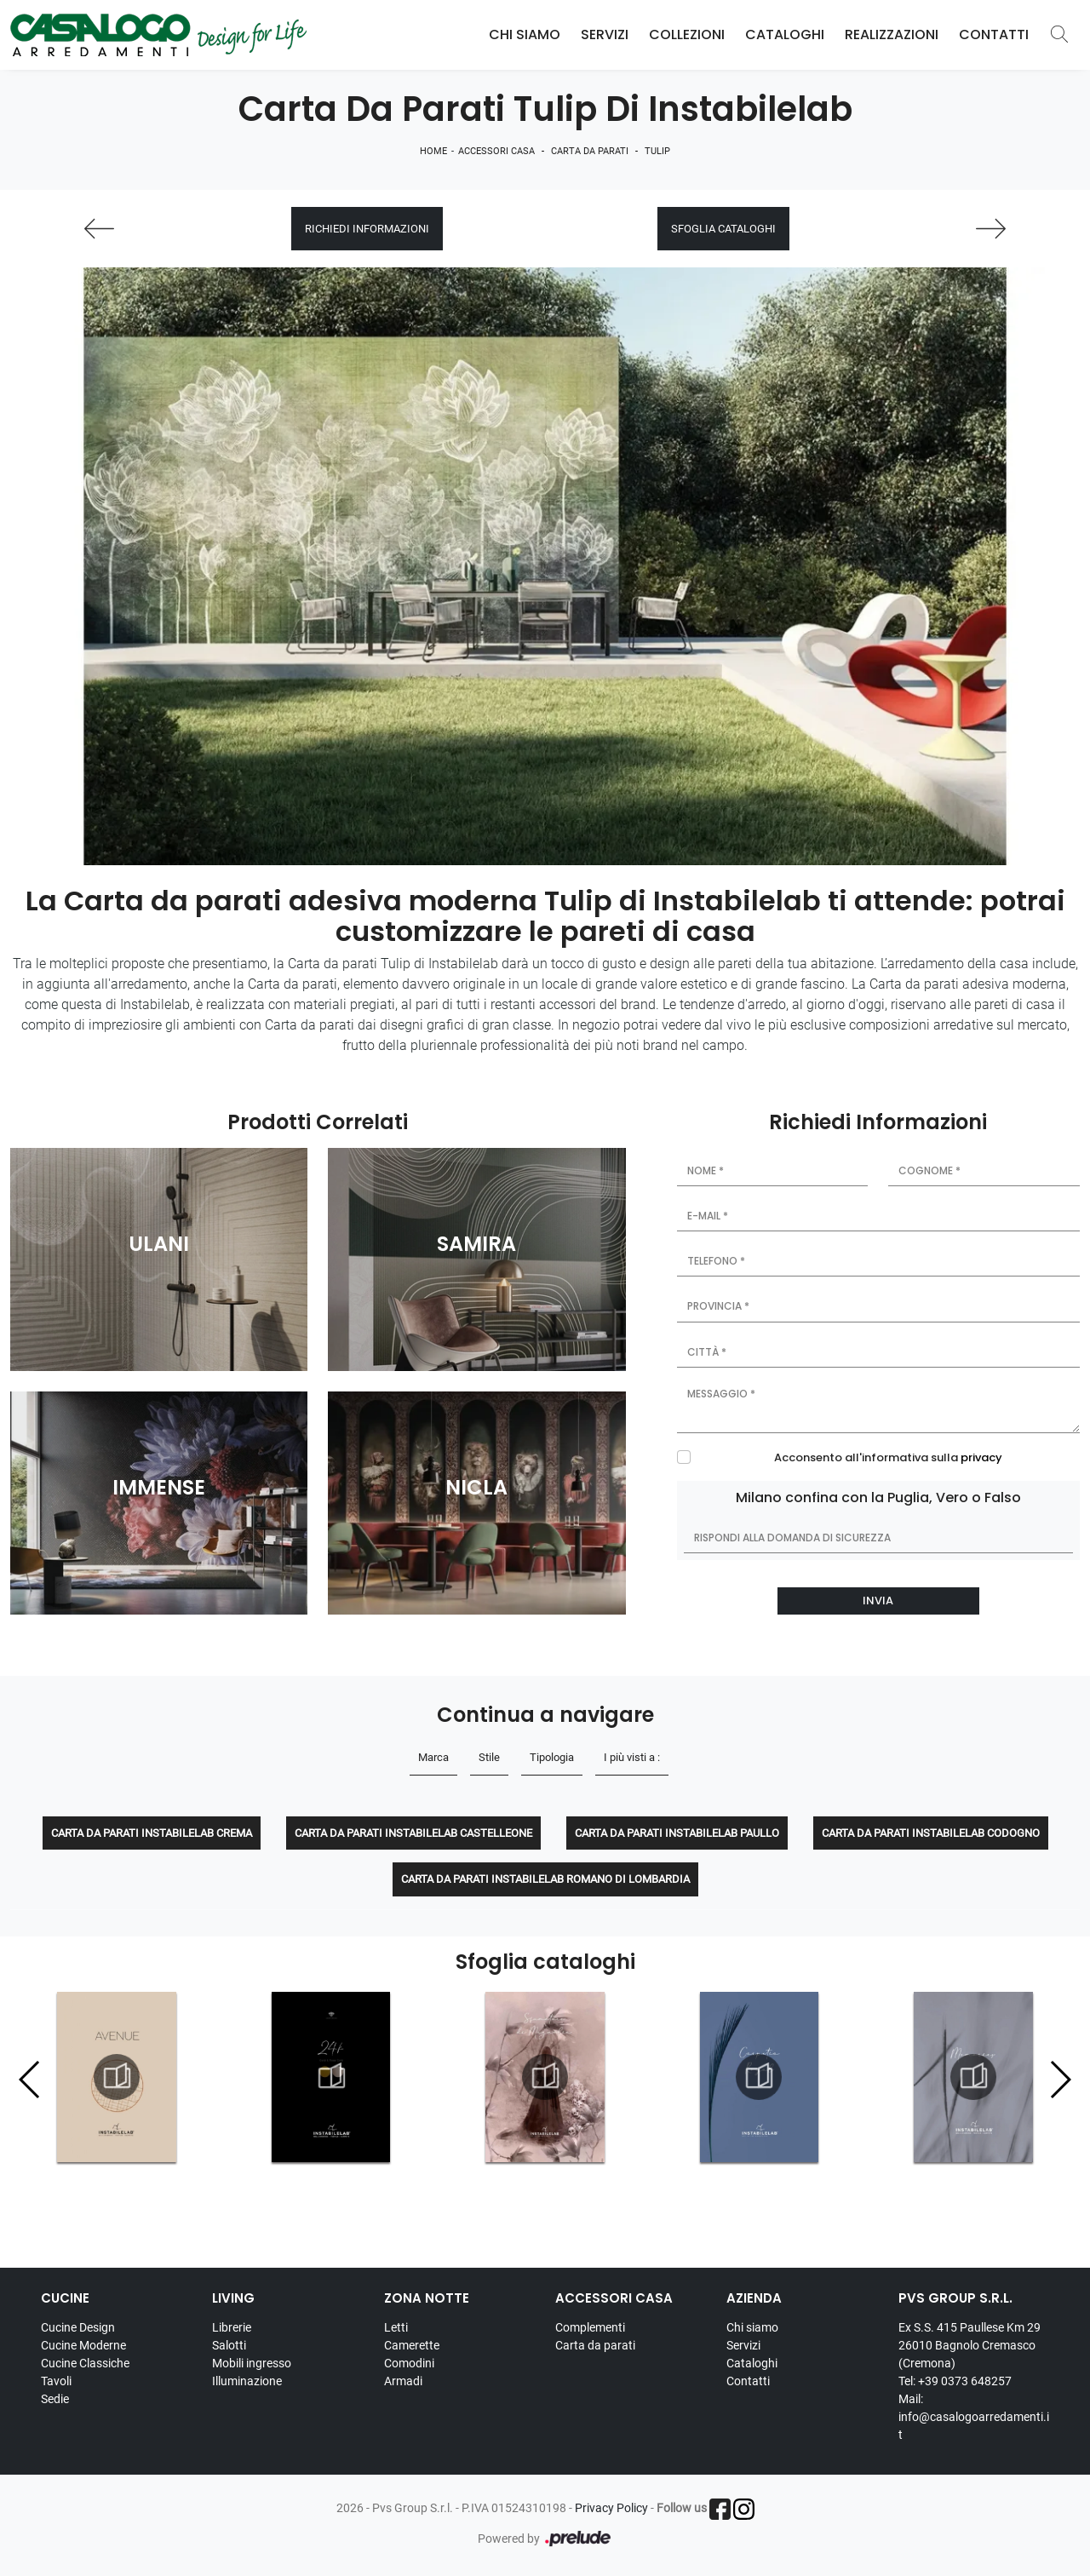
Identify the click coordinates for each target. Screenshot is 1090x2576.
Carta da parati (589, 151)
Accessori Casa (496, 151)
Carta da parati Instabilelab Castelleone (413, 1833)
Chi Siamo (524, 34)
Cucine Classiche (85, 2363)
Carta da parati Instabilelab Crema (151, 1833)
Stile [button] (489, 1757)
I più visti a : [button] (632, 1757)
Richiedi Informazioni (367, 228)
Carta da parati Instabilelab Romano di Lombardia (545, 1879)
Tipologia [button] (552, 1757)
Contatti (994, 34)
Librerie (231, 2327)
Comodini (409, 2363)
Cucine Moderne (83, 2345)
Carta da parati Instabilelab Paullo (677, 1833)
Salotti (229, 2345)
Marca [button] (433, 1757)
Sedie (55, 2399)
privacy (981, 1457)
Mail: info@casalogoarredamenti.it (973, 2416)
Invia (878, 1600)
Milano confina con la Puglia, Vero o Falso (878, 1497)
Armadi (403, 2381)
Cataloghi (784, 34)
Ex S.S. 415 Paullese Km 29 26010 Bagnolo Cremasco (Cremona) (969, 2345)
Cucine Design (78, 2327)
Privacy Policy (611, 2508)
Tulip (657, 151)
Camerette (411, 2345)
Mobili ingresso (251, 2363)
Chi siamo (752, 2327)
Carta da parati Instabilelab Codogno (931, 1833)
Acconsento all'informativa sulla (888, 1457)
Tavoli (56, 2381)
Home (433, 151)
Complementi (590, 2327)
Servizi (604, 34)
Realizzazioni (891, 34)
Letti (396, 2327)
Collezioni (687, 34)
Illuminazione (247, 2381)
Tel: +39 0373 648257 (955, 2381)
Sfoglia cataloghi (723, 228)
